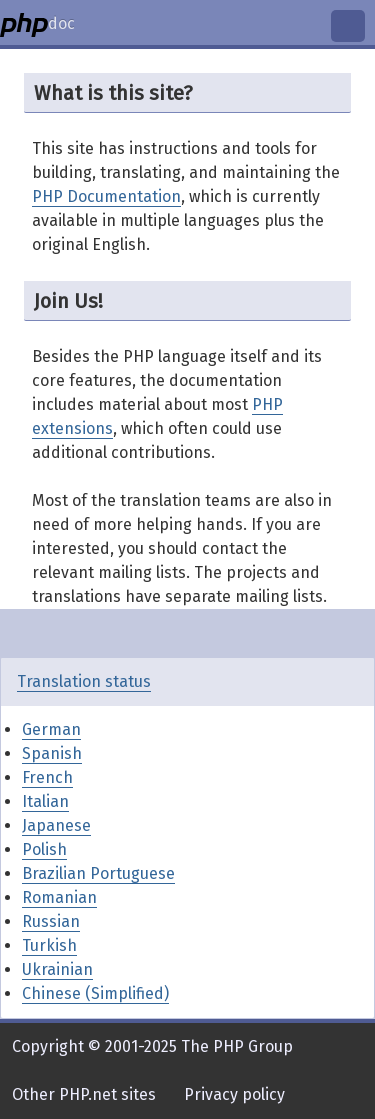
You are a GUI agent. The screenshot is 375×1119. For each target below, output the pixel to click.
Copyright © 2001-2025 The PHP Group (152, 1046)
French (47, 777)
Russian (51, 921)
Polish (44, 849)
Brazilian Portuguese (98, 873)
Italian (45, 801)
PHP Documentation (106, 196)
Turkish (49, 945)
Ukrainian (57, 969)
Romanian (59, 897)
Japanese (56, 825)
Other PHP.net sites (84, 1094)
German (51, 729)
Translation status (84, 681)
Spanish (52, 753)
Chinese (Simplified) (95, 993)
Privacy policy (234, 1094)
